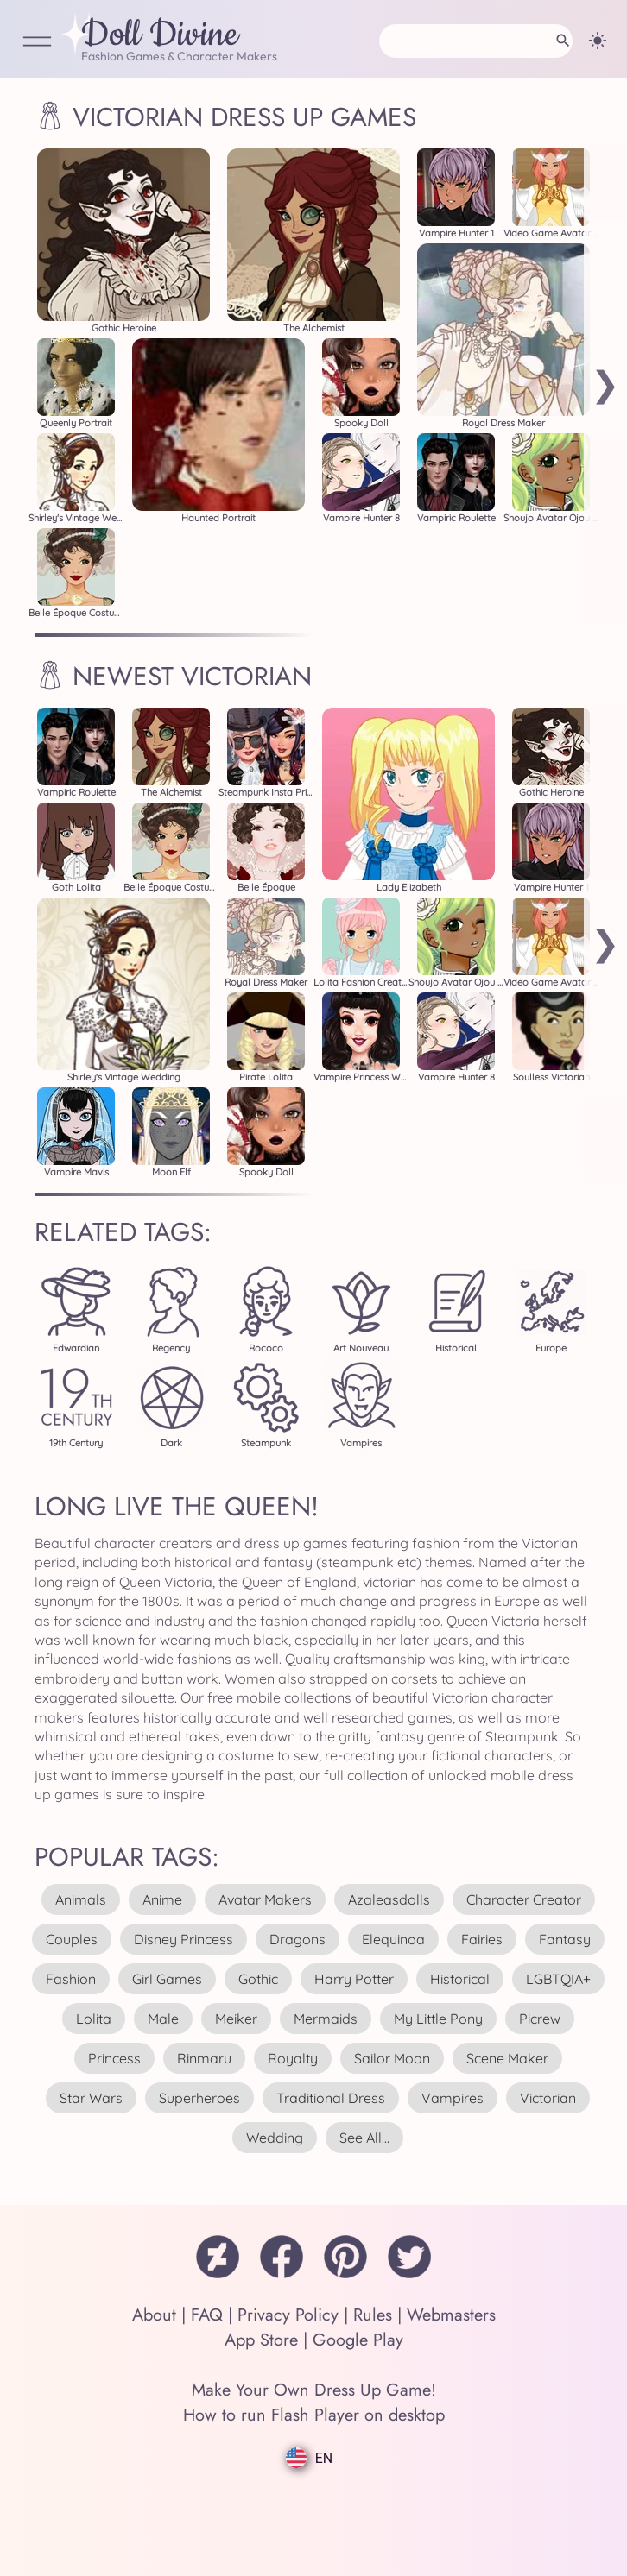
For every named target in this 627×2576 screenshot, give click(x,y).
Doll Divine (159, 35)
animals (80, 1899)
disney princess (183, 1939)
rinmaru (204, 2058)
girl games (167, 1978)
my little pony (438, 2018)
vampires (452, 2098)
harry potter (354, 1978)
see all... (364, 2137)
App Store (261, 2339)
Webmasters (451, 2314)
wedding (274, 2137)
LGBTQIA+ (558, 1978)
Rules (372, 2314)
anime (162, 1899)
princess (114, 2058)
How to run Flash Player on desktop (314, 2415)
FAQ (207, 2314)
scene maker (507, 2058)
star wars (91, 2098)
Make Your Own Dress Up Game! (314, 2390)
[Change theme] (597, 40)
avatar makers (265, 1899)
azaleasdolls (389, 1899)
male (163, 2018)
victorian (548, 2098)
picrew (539, 2018)
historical (460, 1978)
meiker (236, 2018)
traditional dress (330, 2098)
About (154, 2314)
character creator (523, 1899)
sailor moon (392, 2058)
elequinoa (393, 1939)
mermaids (326, 2018)
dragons (297, 1939)
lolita (93, 2018)
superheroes (199, 2098)
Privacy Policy (288, 2314)
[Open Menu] (37, 42)
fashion (71, 1978)
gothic (258, 1978)
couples (72, 1939)
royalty (293, 2058)
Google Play (358, 2339)
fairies (482, 1939)
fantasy (565, 1939)
